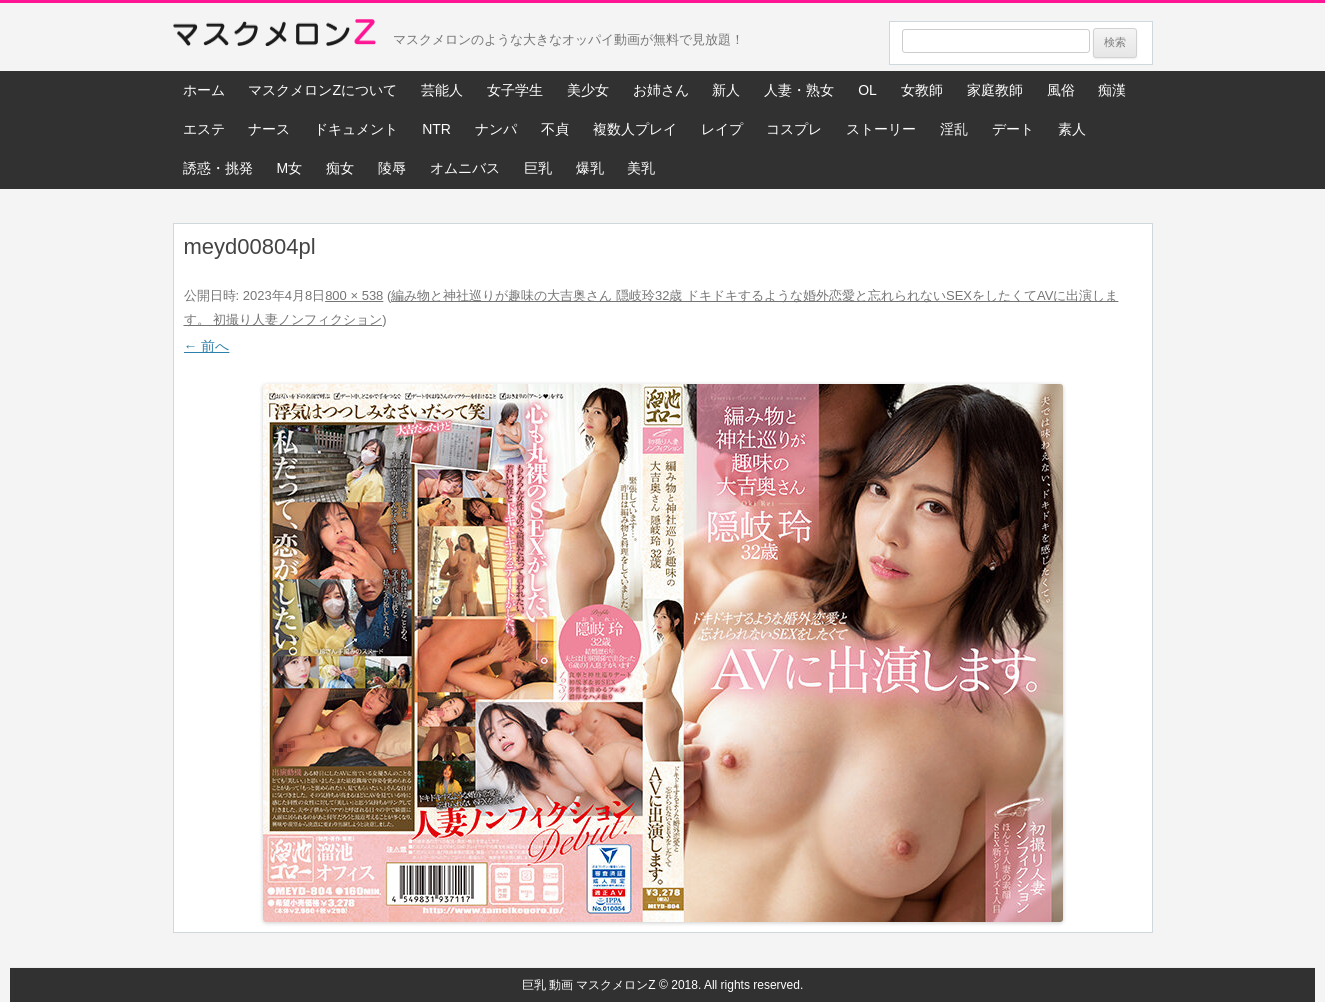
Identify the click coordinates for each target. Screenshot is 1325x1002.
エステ (204, 129)
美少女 (588, 90)
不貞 (555, 129)
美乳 (641, 168)
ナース (269, 129)
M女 (289, 168)
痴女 (340, 168)
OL (867, 90)
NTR (436, 129)
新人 (726, 90)
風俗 (1061, 90)
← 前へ (207, 346)
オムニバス (465, 168)
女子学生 (515, 90)
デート (1013, 129)
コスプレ (794, 129)
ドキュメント (356, 129)
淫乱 (954, 129)
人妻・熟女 (799, 90)
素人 (1072, 129)
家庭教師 (995, 90)
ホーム (204, 90)
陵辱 (392, 168)
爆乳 (590, 168)
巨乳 (538, 168)
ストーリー (881, 129)
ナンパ (496, 129)
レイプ (722, 129)
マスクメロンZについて (322, 90)
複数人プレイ (635, 129)
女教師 (922, 90)
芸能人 (442, 90)
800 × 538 (354, 295)
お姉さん (661, 90)
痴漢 (1112, 90)
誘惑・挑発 (218, 168)
